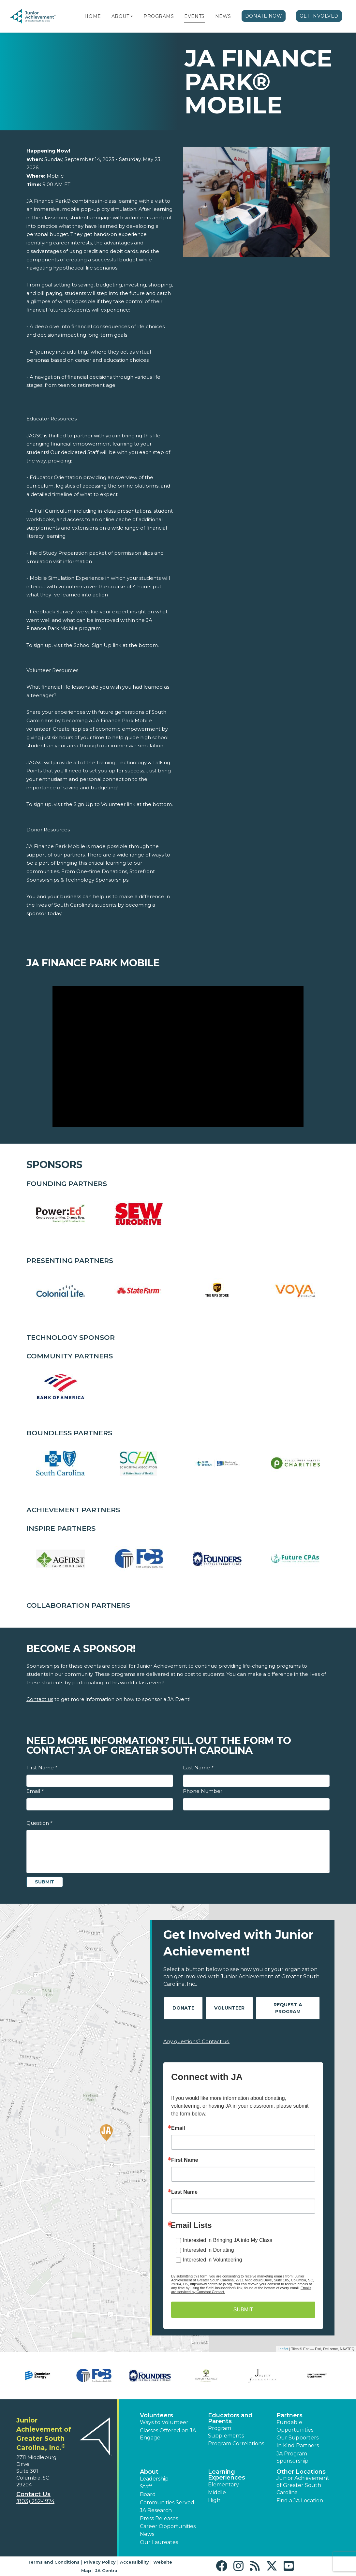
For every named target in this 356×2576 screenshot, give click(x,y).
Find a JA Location (299, 2500)
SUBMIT (243, 2309)
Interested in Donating (208, 2250)
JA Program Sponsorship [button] (292, 2457)
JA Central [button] (107, 2570)
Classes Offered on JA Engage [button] (168, 2434)
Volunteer (229, 2008)
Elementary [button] (223, 2484)
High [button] (214, 2500)
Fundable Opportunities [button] (294, 2426)
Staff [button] (146, 2486)
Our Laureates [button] (159, 2542)
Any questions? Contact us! (196, 2041)
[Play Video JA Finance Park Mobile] (178, 1056)
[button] (131, 16)
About (120, 16)
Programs (158, 16)
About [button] (149, 2472)
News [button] (147, 2534)
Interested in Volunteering (212, 2259)
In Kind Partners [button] (297, 2445)
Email (34, 1791)
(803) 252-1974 (35, 2501)
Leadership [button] (154, 2479)
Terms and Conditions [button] (54, 2562)
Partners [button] (289, 2415)
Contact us (39, 1699)
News (223, 16)
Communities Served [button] (167, 2502)
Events (194, 16)
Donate (183, 2008)
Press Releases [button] (159, 2518)
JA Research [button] (156, 2510)
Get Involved (319, 16)
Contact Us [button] (33, 2494)
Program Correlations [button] (236, 2443)
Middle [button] (217, 2492)
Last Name (198, 1767)
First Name (41, 1767)
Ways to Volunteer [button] (164, 2422)
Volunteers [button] (156, 2415)
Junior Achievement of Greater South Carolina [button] (302, 2485)
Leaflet (282, 2349)
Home (92, 16)
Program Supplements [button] (226, 2431)
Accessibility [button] (134, 2562)
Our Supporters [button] (297, 2438)
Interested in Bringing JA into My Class (227, 2240)
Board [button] (148, 2494)
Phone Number (202, 1791)
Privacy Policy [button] (100, 2562)
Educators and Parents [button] (230, 2418)
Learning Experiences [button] (226, 2475)
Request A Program (288, 2008)
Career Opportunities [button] (168, 2526)
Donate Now (263, 16)
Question (39, 1823)
